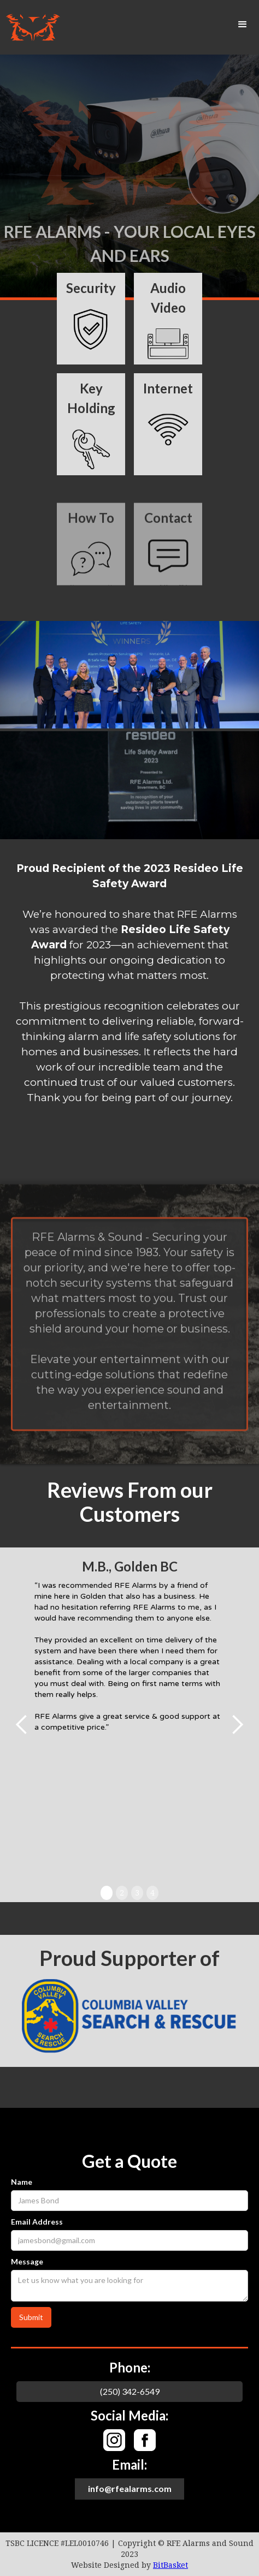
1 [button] (106, 1892)
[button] (242, 24)
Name (21, 2181)
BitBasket (170, 2565)
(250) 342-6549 (130, 2391)
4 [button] (152, 1892)
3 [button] (137, 1892)
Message (27, 2261)
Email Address (37, 2221)
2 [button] (122, 1892)
